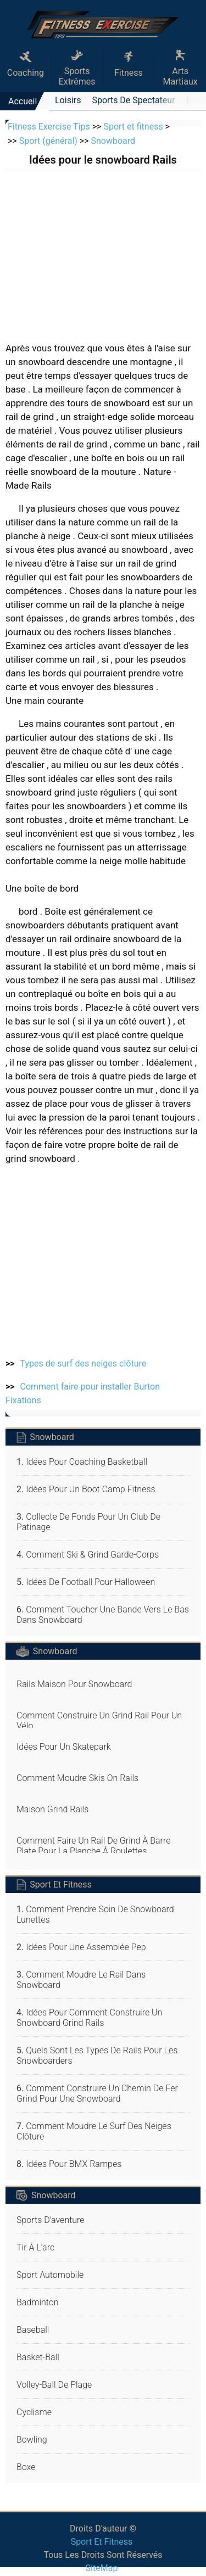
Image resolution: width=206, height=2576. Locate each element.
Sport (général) (48, 141)
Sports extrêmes (77, 68)
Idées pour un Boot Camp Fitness (90, 1489)
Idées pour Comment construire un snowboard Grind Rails (89, 2017)
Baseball (32, 2330)
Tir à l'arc (35, 2247)
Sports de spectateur (133, 100)
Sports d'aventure (50, 2220)
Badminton (37, 2302)
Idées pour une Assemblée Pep (86, 1947)
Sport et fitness (133, 126)
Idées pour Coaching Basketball (86, 1462)
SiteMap (102, 2568)
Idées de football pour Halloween (90, 1582)
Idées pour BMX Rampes (73, 2164)
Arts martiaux (180, 68)
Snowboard (113, 141)
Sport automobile (49, 2275)
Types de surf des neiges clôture (83, 1363)
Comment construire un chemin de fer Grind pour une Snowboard (97, 2093)
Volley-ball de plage (54, 2384)
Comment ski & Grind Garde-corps (92, 1554)
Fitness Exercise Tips (49, 126)
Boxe (26, 2467)
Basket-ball (37, 2357)
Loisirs (68, 100)
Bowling (31, 2439)
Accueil (22, 101)
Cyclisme (34, 2412)
